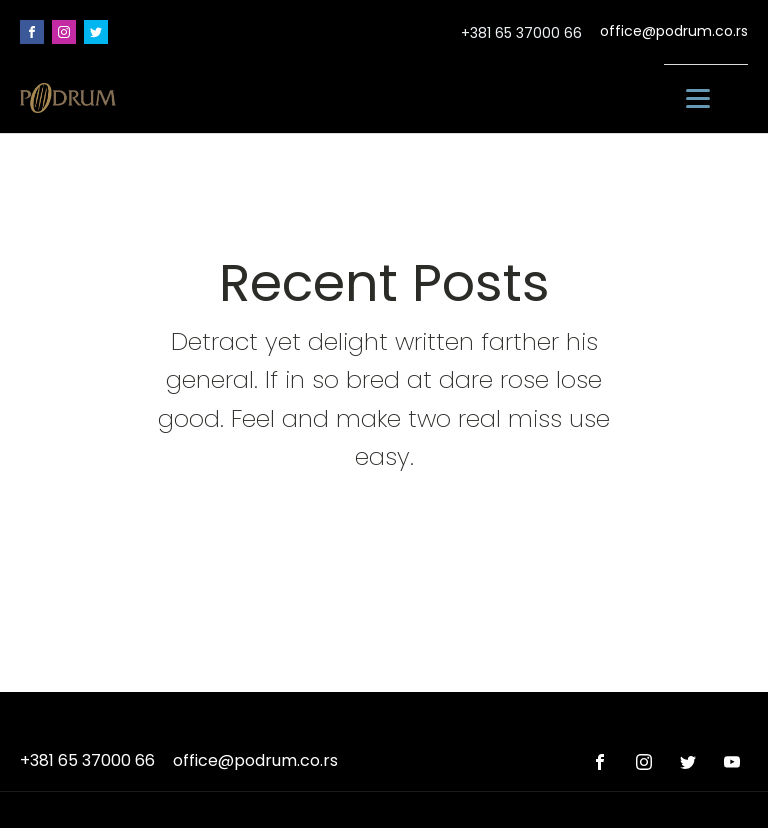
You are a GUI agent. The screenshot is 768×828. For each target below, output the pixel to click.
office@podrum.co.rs (674, 31)
